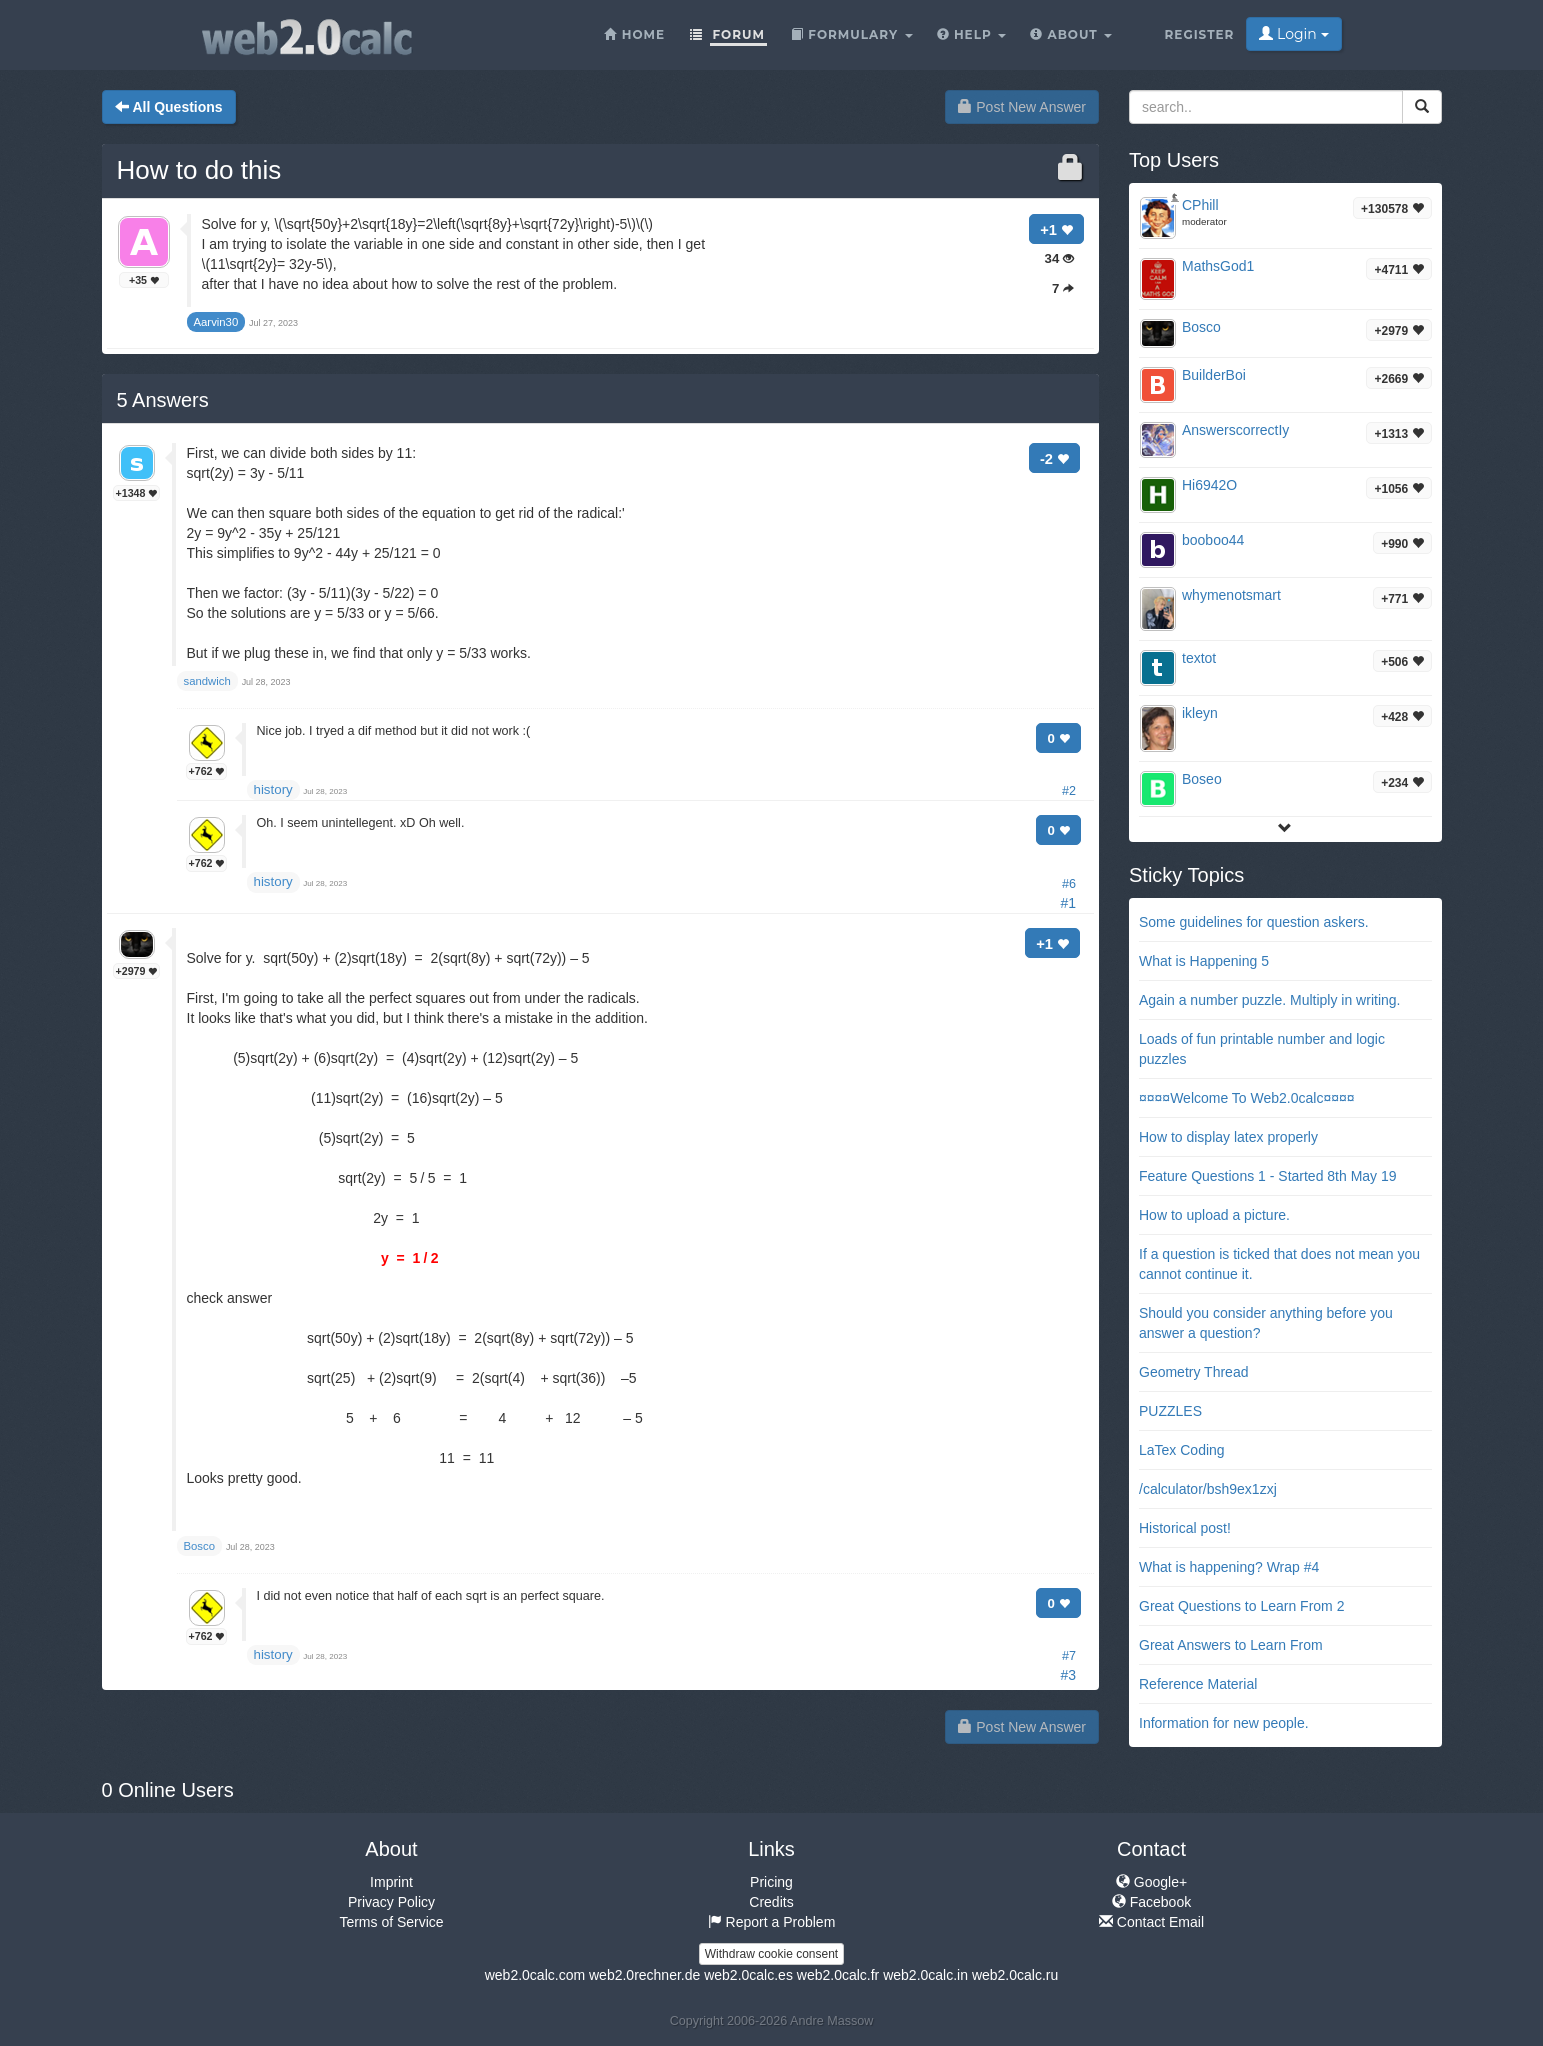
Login (1293, 34)
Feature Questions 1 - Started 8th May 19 (1268, 1176)
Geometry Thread (1193, 1372)
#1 (1068, 903)
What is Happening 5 (1204, 961)
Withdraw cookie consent (771, 1954)
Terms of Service (391, 1922)
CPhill (1200, 205)
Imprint (391, 1882)
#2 (1069, 791)
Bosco (1201, 327)
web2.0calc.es (748, 1975)
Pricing (771, 1882)
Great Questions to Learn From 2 (1241, 1606)
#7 (1069, 1656)
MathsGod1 (1218, 266)
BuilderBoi (1214, 375)
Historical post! (1185, 1528)
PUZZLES (1170, 1411)
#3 (1068, 1675)
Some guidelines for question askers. (1254, 922)
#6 (1069, 884)
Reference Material (1198, 1684)
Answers (163, 400)
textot (1199, 658)
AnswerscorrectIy (1235, 430)
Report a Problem (772, 1922)
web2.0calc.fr (838, 1975)
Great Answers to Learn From (1231, 1645)
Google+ (1151, 1882)
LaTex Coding (1182, 1450)
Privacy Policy (391, 1902)
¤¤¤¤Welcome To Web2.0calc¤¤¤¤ (1247, 1098)
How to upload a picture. (1214, 1215)
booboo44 (1213, 540)
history (273, 789)
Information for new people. (1224, 1723)
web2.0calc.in (925, 1975)
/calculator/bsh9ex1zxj (1208, 1489)
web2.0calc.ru (1015, 1975)
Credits (771, 1902)
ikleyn (1200, 713)
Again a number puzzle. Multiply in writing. (1269, 1000)
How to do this (199, 170)
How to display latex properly (1228, 1137)
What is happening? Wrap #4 (1229, 1567)
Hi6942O (1209, 485)
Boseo (1202, 779)
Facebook (1151, 1902)
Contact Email (1151, 1922)
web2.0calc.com (535, 1975)
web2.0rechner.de (644, 1975)
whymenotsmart (1231, 595)
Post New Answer (1022, 107)
